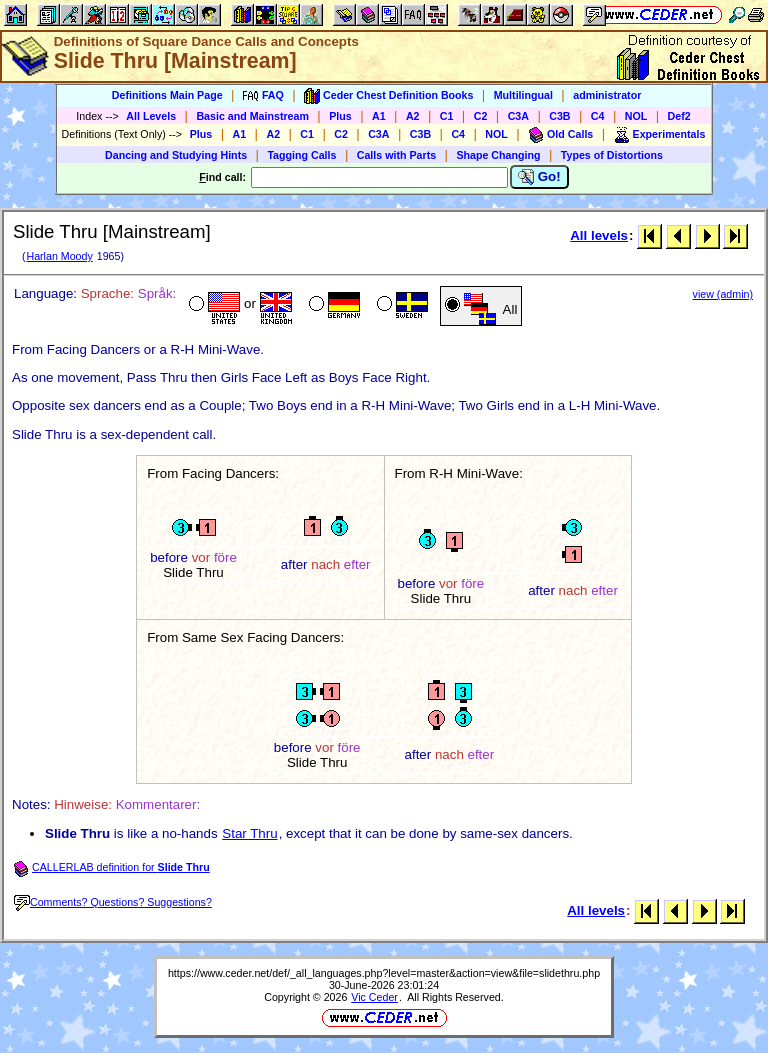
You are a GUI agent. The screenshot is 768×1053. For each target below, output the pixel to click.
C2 (481, 116)
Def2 (679, 116)
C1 (447, 116)
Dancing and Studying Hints (176, 155)
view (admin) (723, 294)
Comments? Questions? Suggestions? (113, 902)
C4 (598, 116)
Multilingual (523, 95)
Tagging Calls (301, 155)
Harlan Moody (59, 256)
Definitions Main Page (167, 95)
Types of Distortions (612, 155)
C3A (518, 116)
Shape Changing (498, 155)
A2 (413, 116)
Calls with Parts (396, 155)
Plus (340, 116)
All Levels (151, 116)
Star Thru (249, 833)
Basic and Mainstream (252, 116)
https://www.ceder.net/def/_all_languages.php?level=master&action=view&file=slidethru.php (384, 973)
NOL (636, 116)
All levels (599, 235)
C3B (559, 116)
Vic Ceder (374, 997)
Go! (539, 177)
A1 (379, 116)
